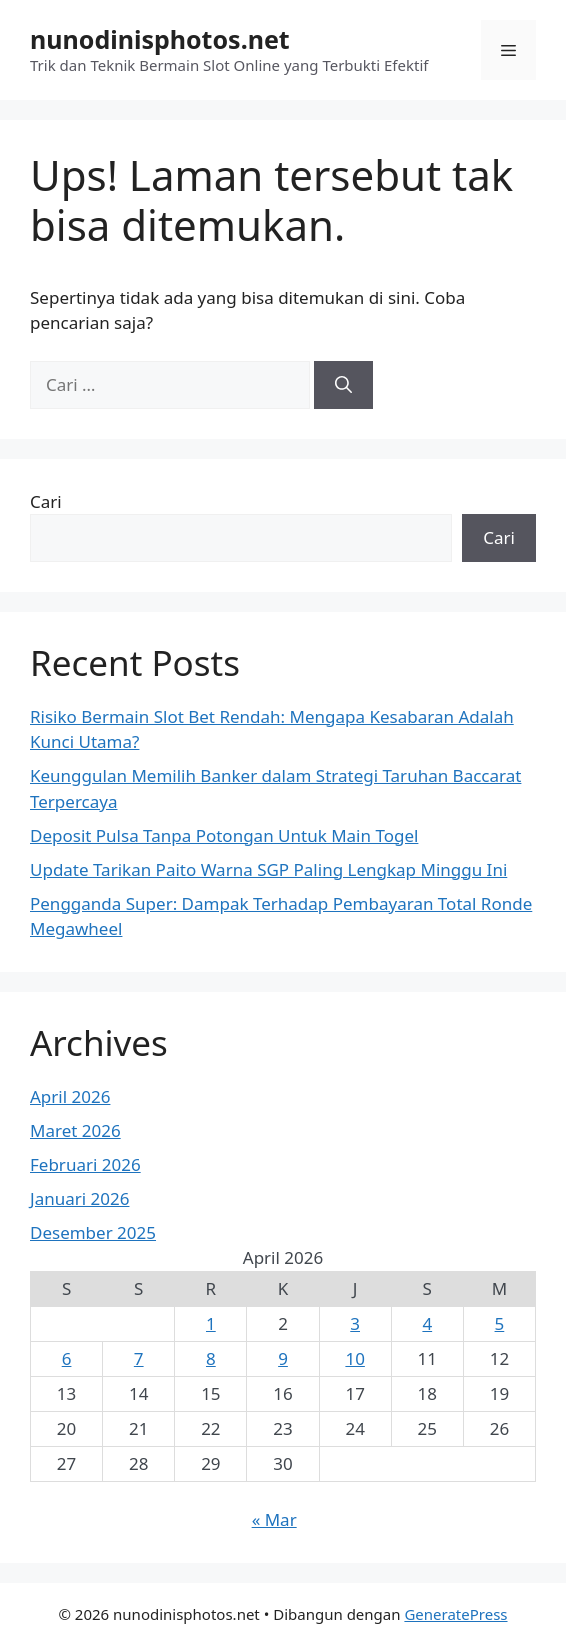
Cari (46, 501)
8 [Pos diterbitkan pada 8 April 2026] (211, 1358)
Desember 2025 (93, 1232)
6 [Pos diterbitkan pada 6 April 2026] (67, 1358)
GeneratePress (455, 1614)
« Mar (274, 1519)
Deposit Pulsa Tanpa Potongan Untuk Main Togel (224, 835)
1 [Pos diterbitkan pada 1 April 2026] (211, 1323)
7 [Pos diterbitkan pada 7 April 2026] (139, 1358)
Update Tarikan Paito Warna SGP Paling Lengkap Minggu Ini (268, 869)
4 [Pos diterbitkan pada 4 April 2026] (427, 1323)
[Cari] (343, 385)
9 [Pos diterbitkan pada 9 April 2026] (283, 1358)
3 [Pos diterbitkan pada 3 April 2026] (355, 1323)
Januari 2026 (79, 1198)
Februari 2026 (85, 1164)
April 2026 (70, 1096)
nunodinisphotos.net (160, 39)
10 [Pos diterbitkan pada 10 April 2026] (354, 1358)
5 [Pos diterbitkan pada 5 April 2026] (500, 1323)
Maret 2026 (75, 1130)
